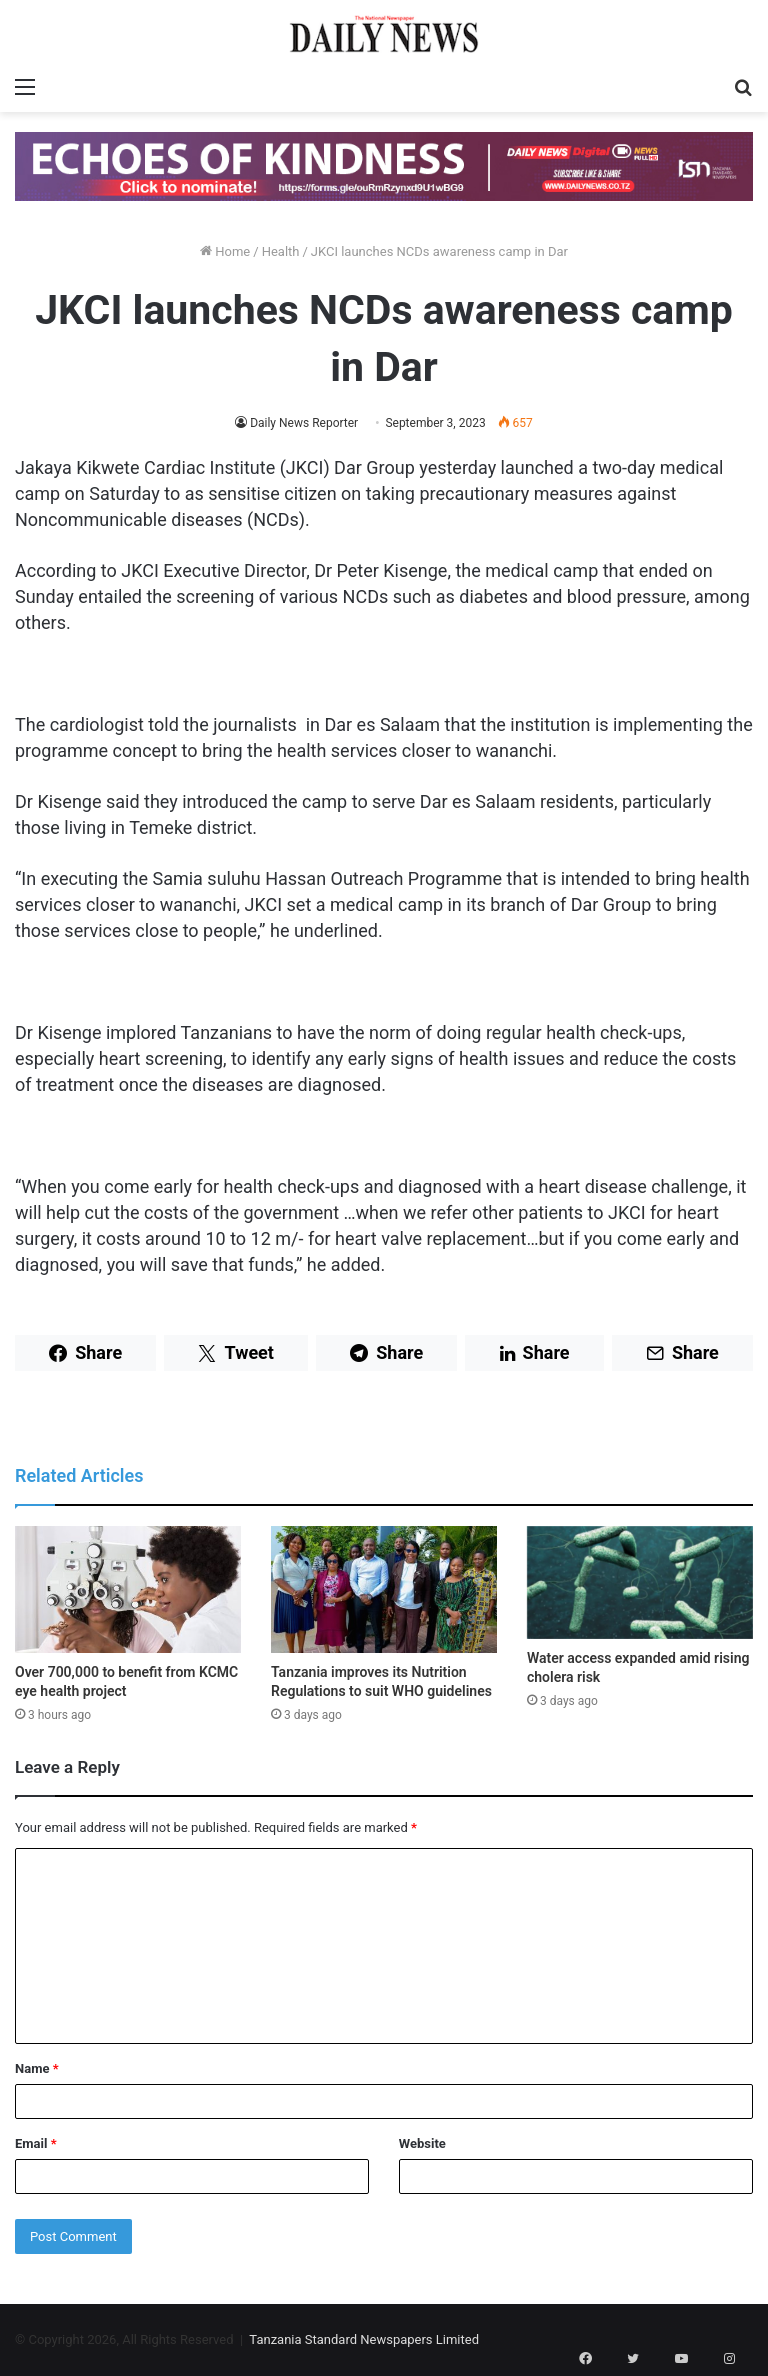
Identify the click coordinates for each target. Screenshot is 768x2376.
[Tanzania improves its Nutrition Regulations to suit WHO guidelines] (384, 1589)
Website (422, 2143)
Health (281, 251)
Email (36, 2143)
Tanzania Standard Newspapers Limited (364, 2339)
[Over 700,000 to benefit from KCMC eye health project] (128, 1589)
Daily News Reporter (303, 423)
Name (37, 2068)
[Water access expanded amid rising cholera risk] (640, 1582)
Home (225, 251)
